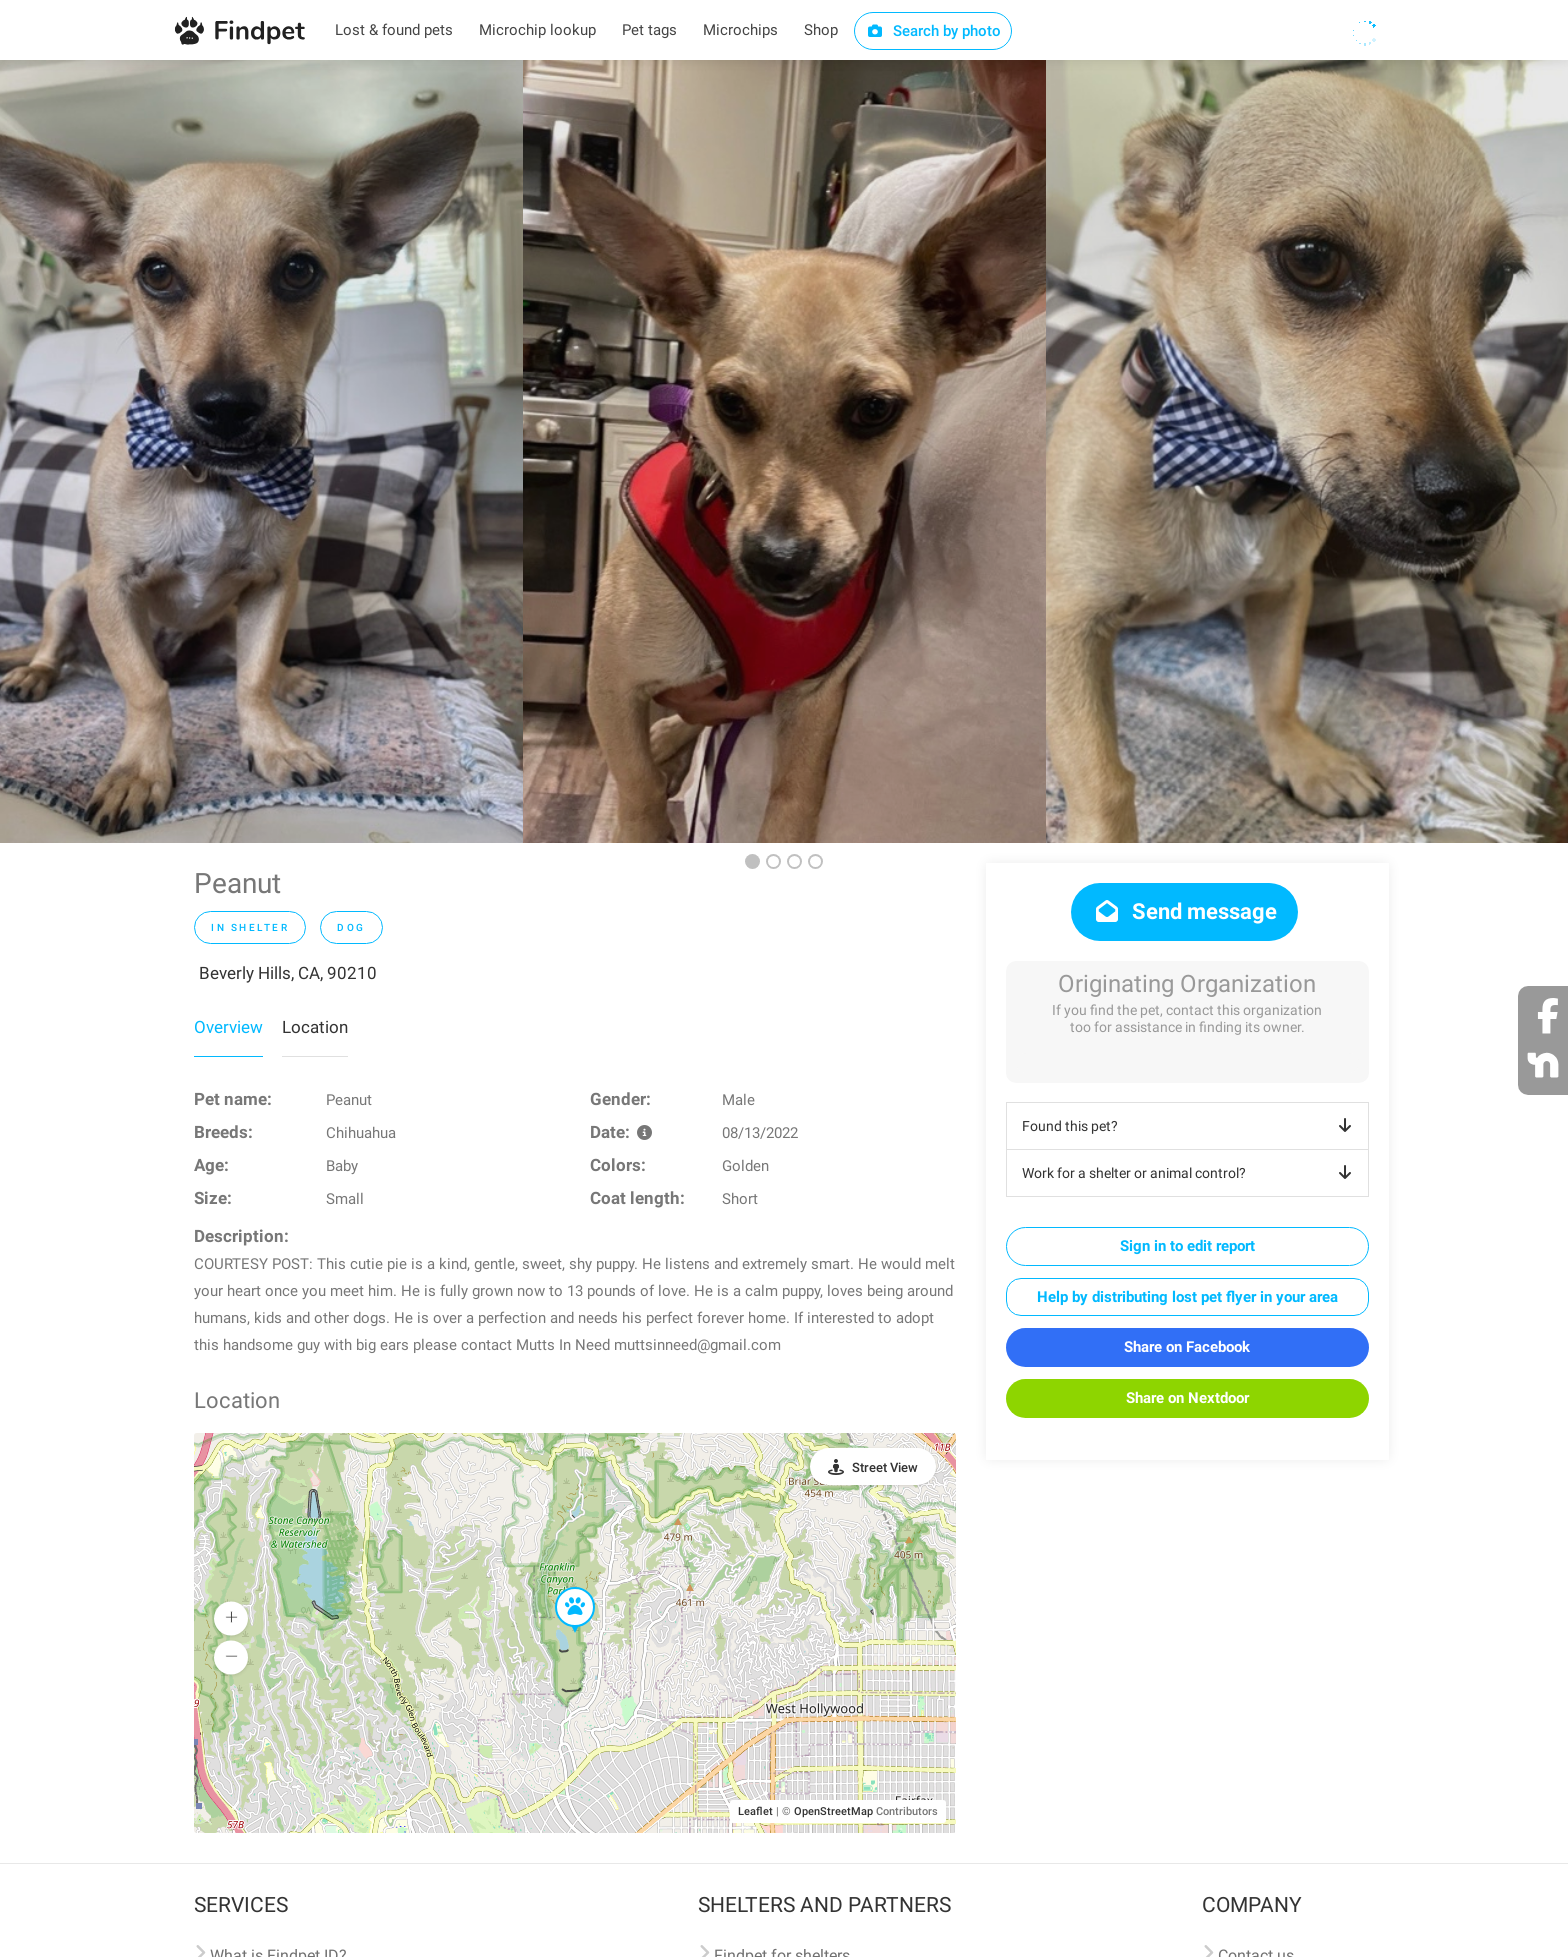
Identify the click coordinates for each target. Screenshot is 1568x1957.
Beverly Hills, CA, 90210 (288, 973)
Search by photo (933, 31)
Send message (1184, 911)
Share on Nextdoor (1187, 1398)
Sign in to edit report (1187, 1246)
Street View (885, 1467)
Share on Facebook (1187, 1347)
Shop (821, 30)
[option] (261, 451)
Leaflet (755, 1811)
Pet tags (649, 30)
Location (315, 1027)
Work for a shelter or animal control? (1190, 1173)
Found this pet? (1190, 1126)
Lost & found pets (394, 30)
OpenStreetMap (833, 1811)
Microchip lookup (537, 30)
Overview (228, 1027)
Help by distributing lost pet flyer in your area (1187, 1297)
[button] (561, 1588)
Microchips (740, 30)
